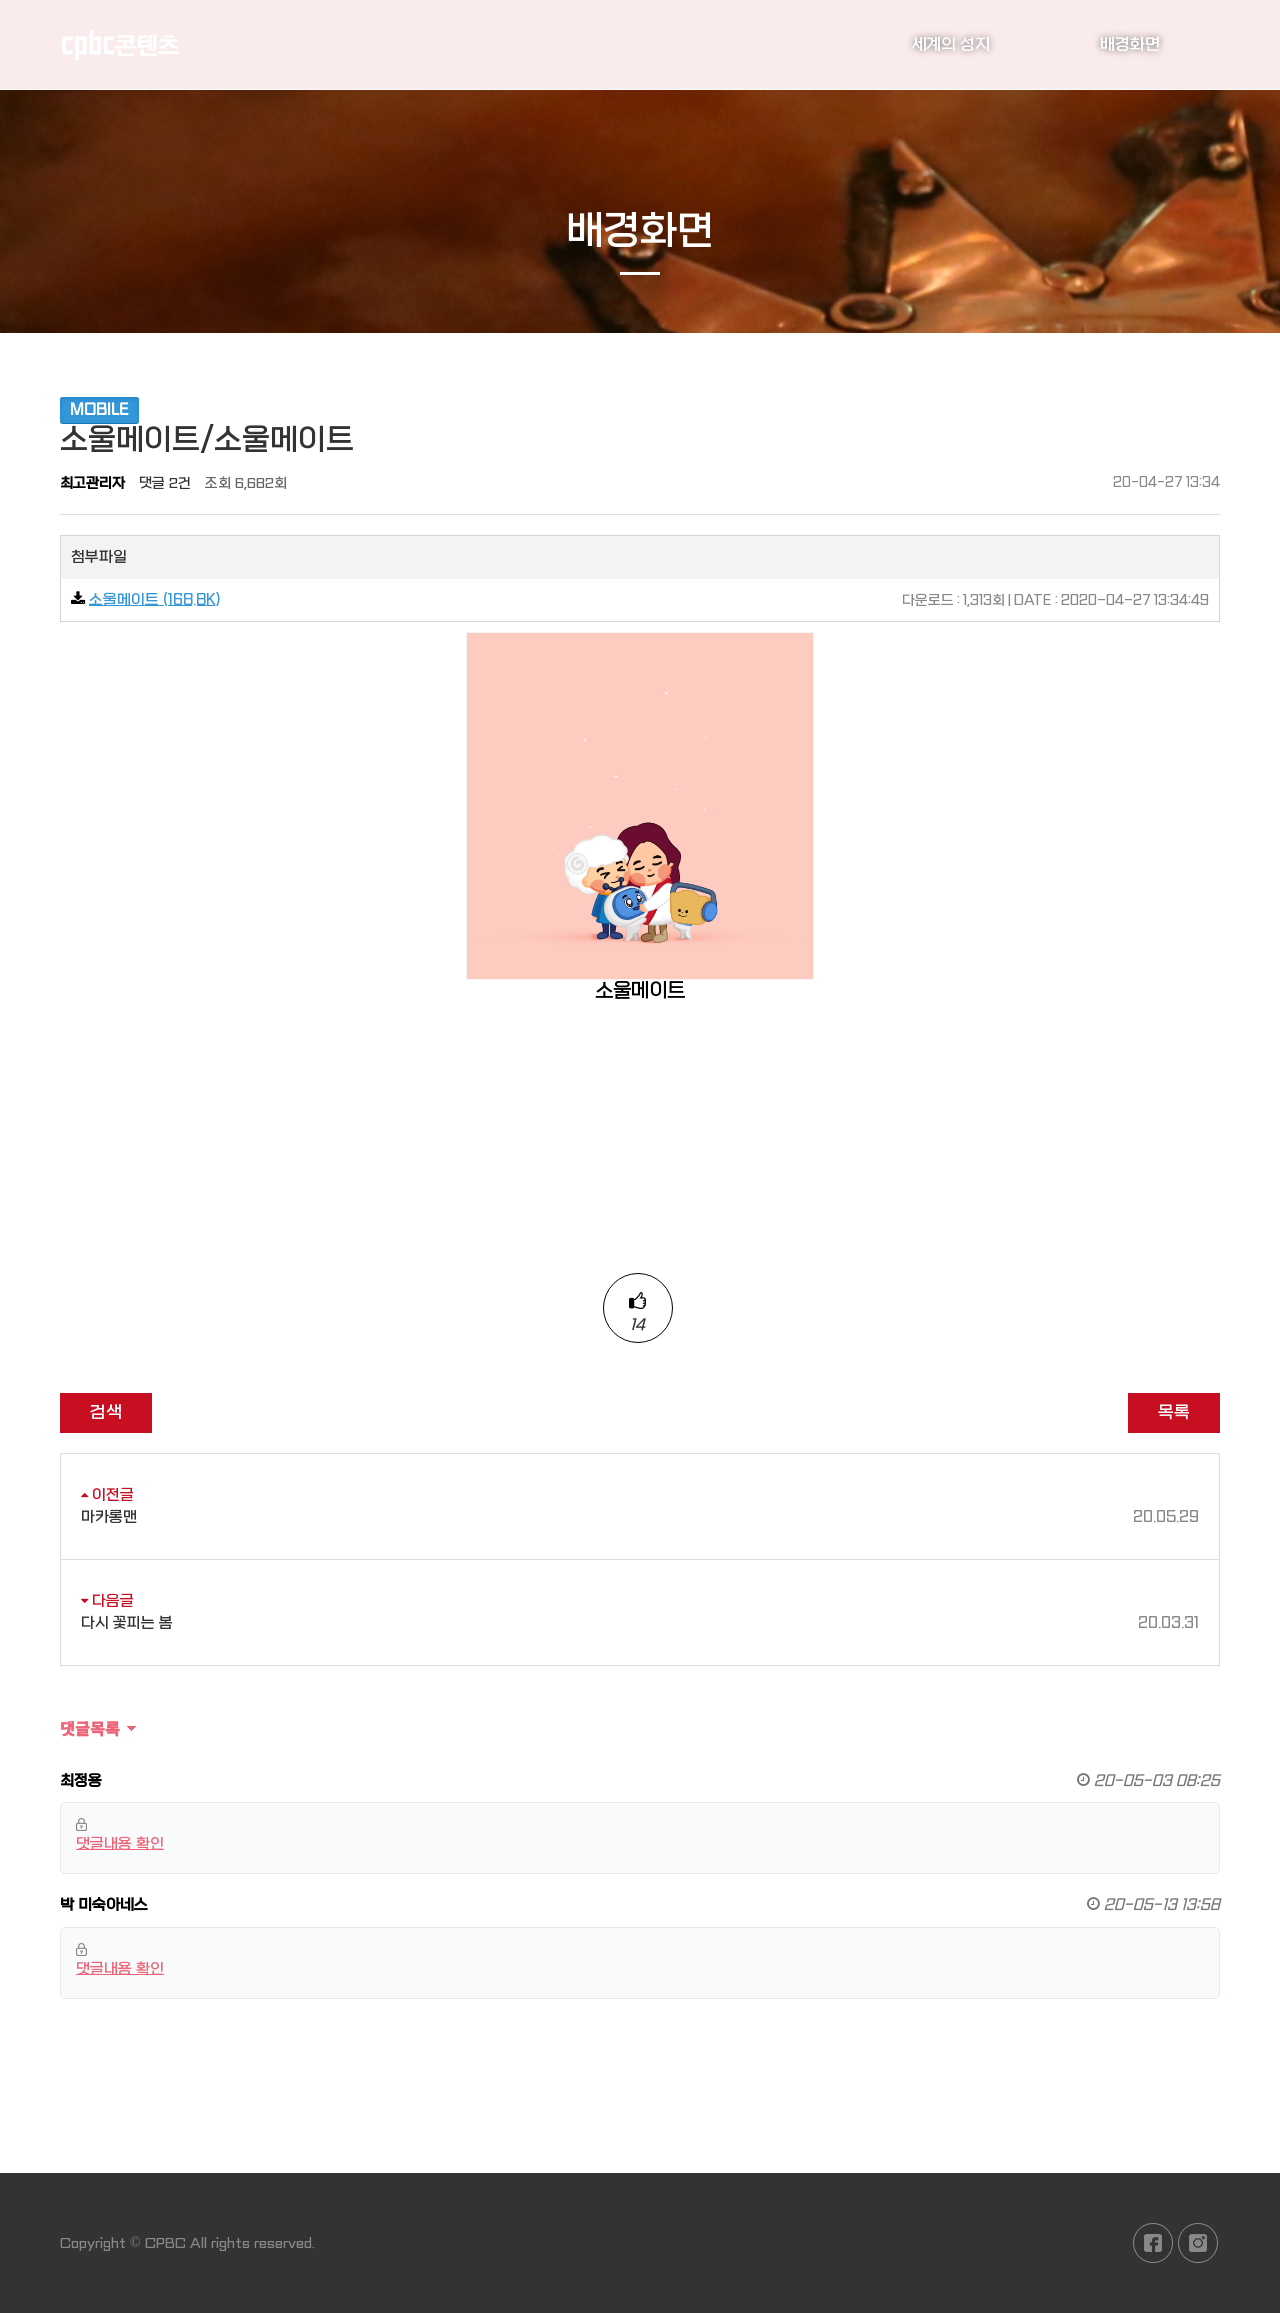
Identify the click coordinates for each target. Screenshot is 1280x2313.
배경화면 (1130, 44)
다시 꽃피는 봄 (640, 1623)
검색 (106, 1412)
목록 (1174, 1412)
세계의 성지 (950, 44)
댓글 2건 (165, 483)
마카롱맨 (640, 1517)
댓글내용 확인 (120, 1844)
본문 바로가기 (0, 0)
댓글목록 (90, 1728)
